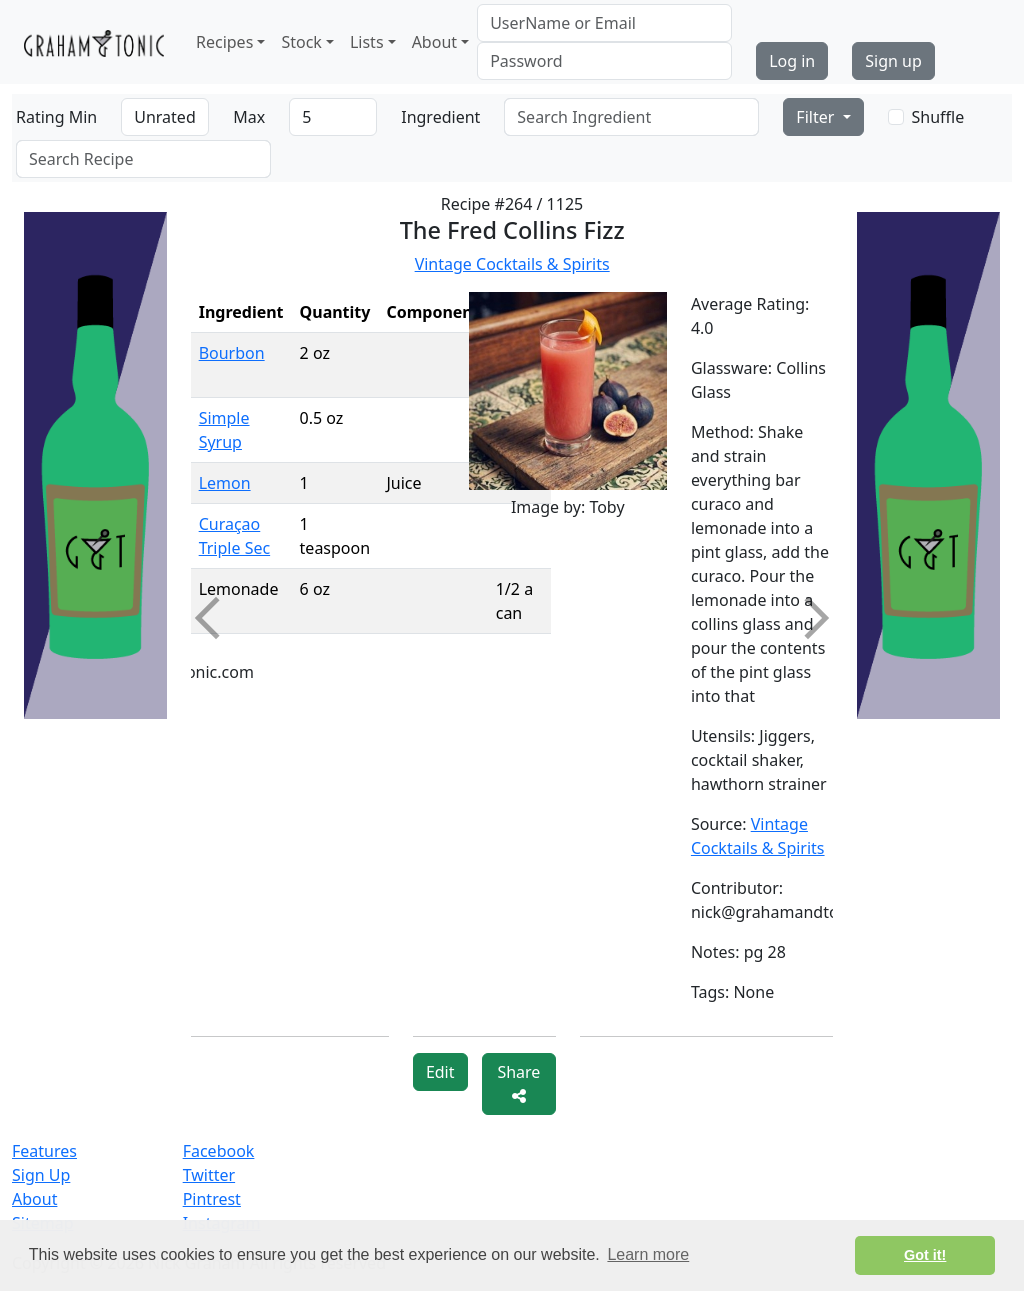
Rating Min (56, 117)
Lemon (225, 483)
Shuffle (938, 117)
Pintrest (212, 1199)
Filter (817, 117)
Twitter (209, 1175)
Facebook (219, 1151)
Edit (440, 1072)
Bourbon (232, 353)
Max (249, 117)
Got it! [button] (925, 1255)
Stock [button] (301, 42)
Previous (215, 618)
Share (518, 1082)
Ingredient (440, 117)
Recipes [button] (224, 42)
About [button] (434, 42)
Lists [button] (367, 42)
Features (44, 1151)
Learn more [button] (648, 1254)
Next (808, 618)
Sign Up (41, 1175)
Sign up (893, 61)
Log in (792, 61)
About (34, 1199)
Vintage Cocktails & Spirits (512, 264)
